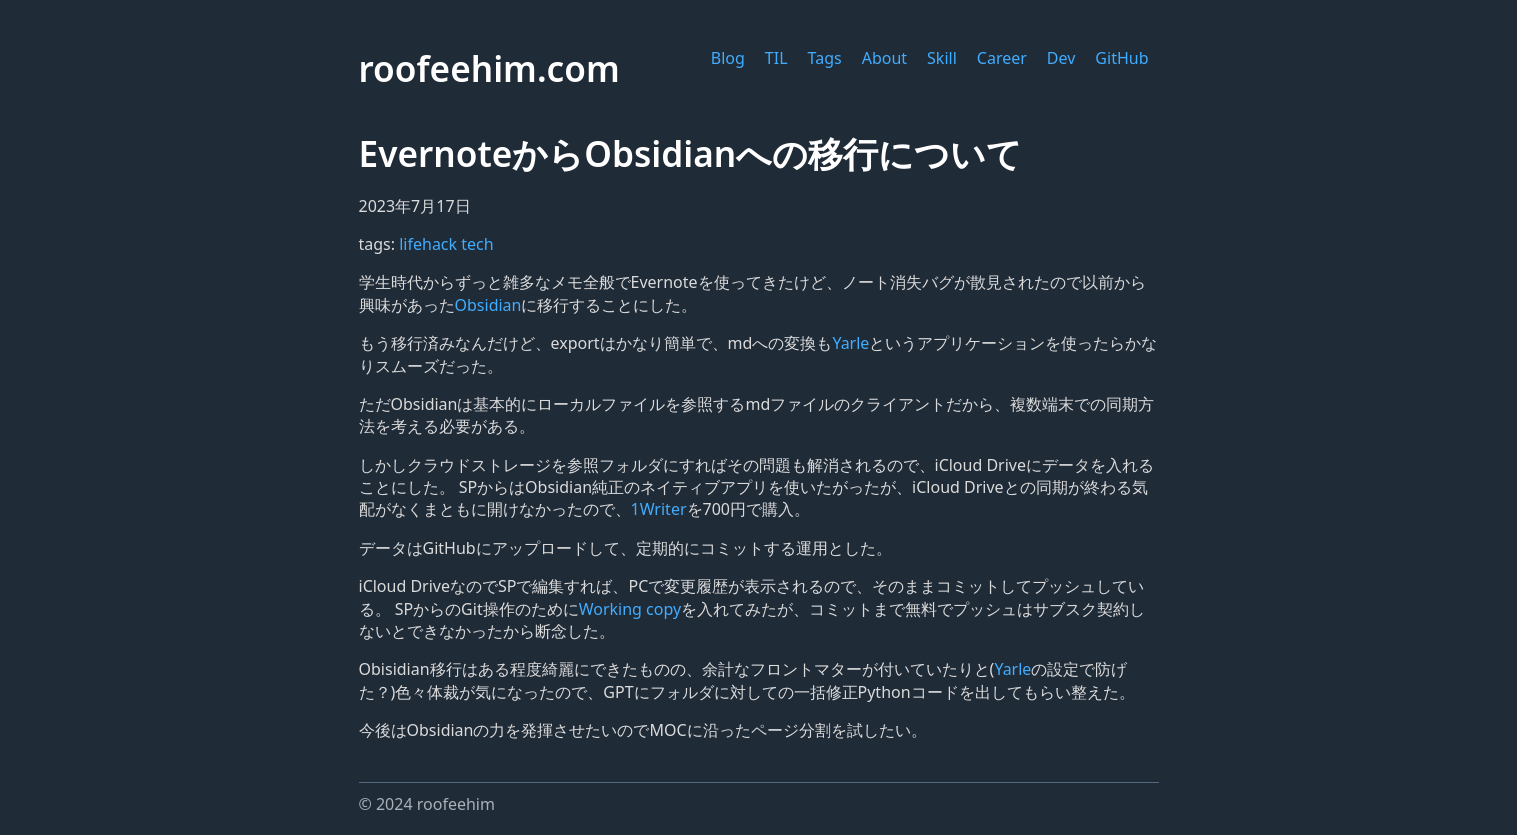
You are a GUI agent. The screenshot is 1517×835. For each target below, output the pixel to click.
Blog (728, 58)
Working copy (630, 609)
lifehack (430, 244)
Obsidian (488, 305)
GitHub (1121, 58)
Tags (825, 58)
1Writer (659, 509)
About (884, 58)
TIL (776, 58)
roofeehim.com (489, 68)
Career (1002, 58)
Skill (942, 58)
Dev (1061, 58)
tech (477, 244)
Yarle (850, 343)
